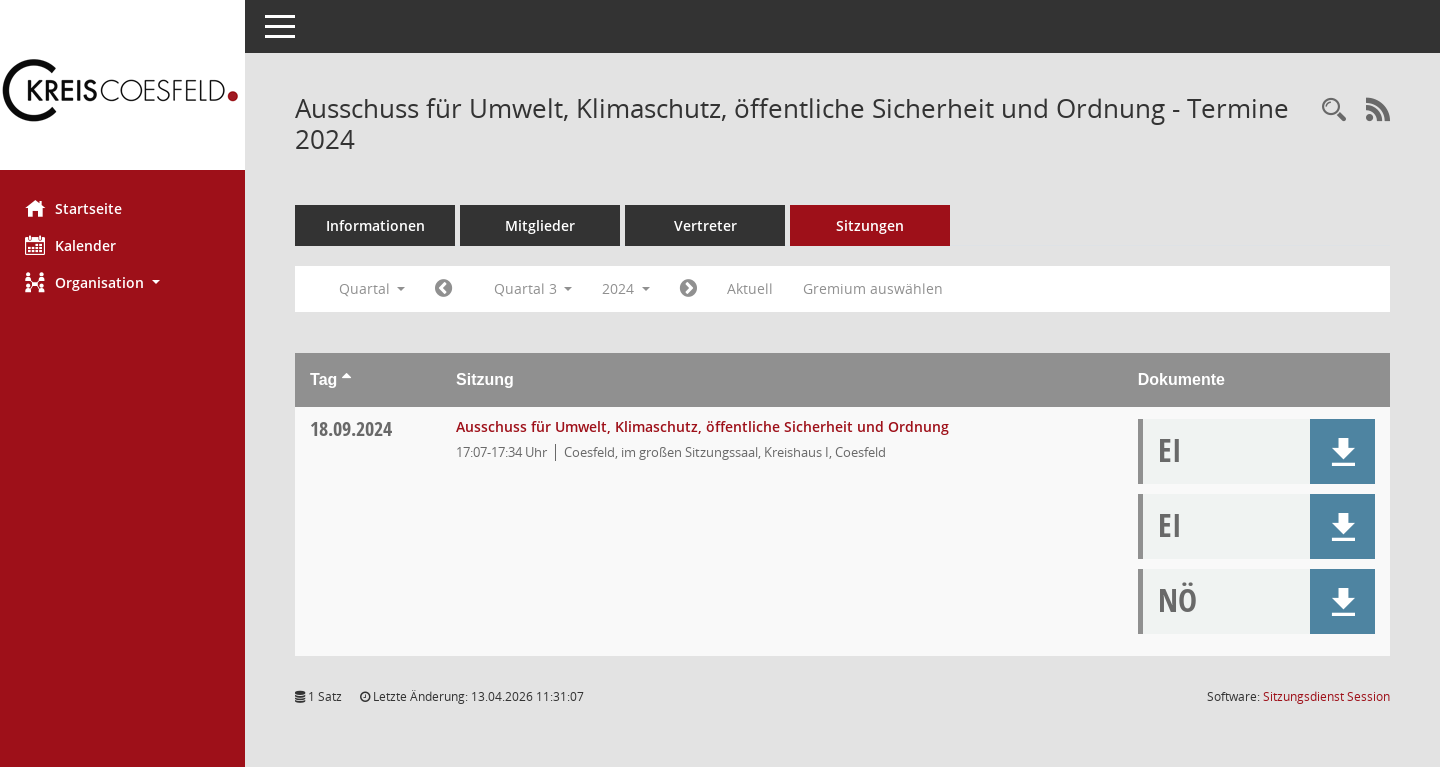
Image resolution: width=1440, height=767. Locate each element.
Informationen (380, 225)
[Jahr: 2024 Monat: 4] (448, 289)
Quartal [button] (376, 288)
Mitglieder (545, 225)
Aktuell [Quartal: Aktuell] (755, 288)
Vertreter (710, 225)
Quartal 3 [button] (537, 288)
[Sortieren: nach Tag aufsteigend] (351, 379)
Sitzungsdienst (1326, 696)
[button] (125, 282)
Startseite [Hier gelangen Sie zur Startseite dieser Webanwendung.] (78, 208)
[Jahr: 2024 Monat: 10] (693, 289)
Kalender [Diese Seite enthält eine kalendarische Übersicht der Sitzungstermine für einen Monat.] (75, 245)
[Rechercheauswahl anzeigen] (1334, 110)
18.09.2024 (356, 428)
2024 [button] (631, 288)
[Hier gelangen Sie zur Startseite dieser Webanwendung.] (125, 92)
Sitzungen (875, 225)
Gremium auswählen (878, 288)
